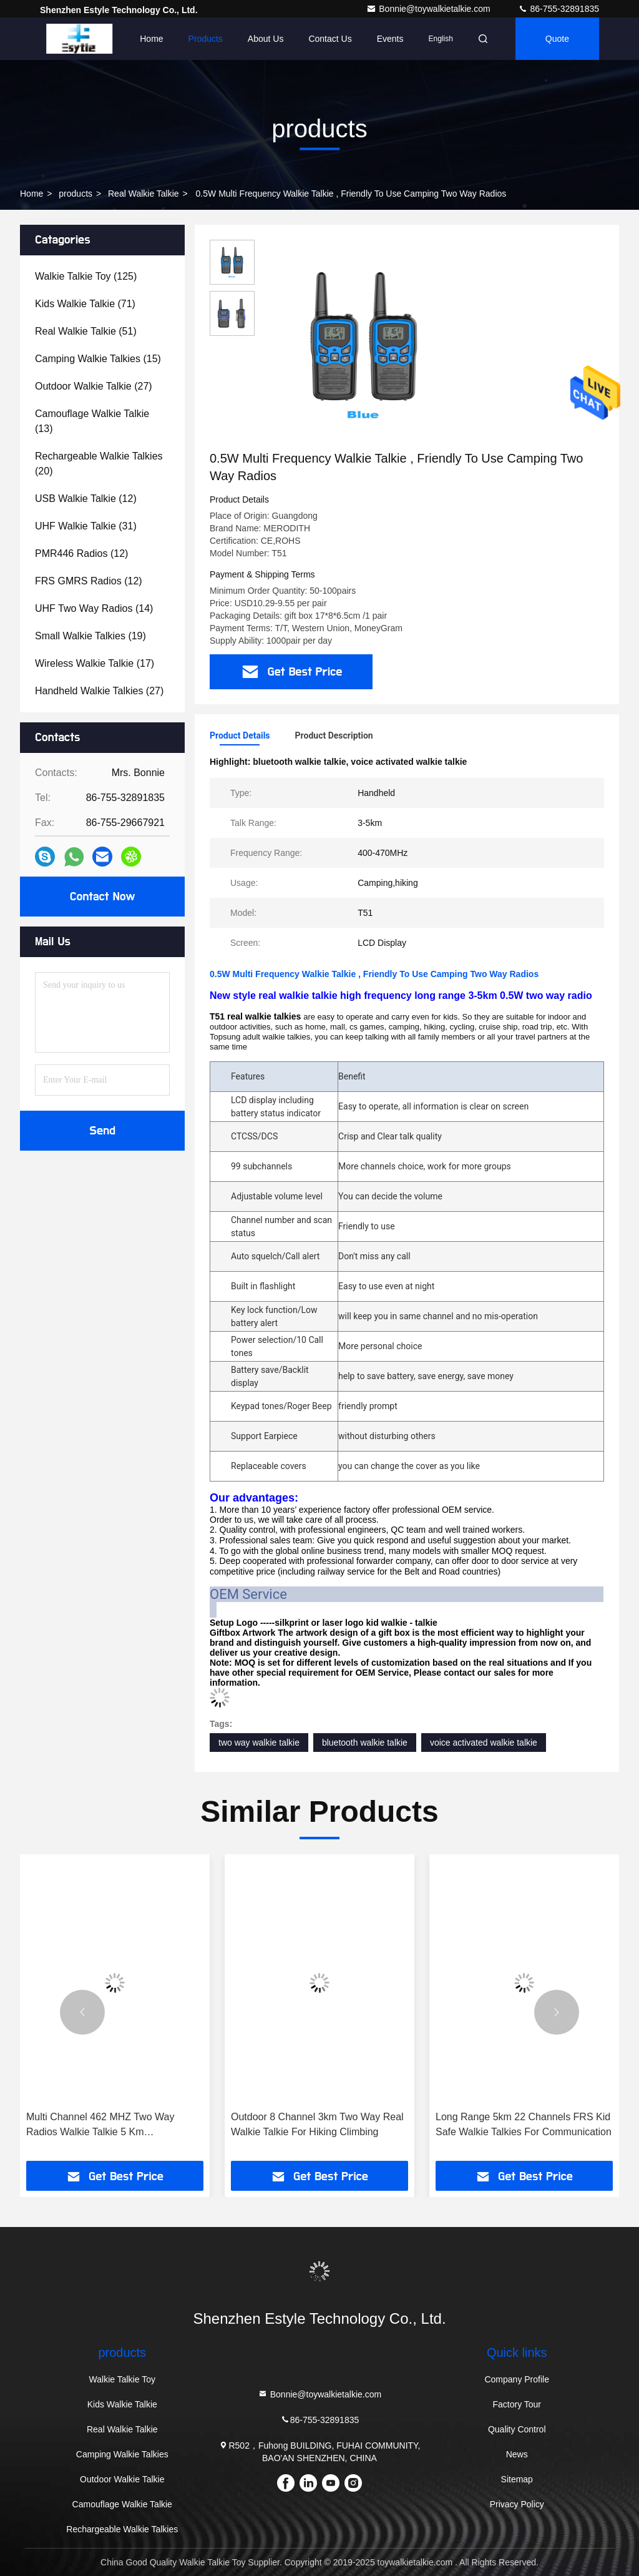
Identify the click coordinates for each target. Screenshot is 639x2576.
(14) (94, 608)
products (75, 194)
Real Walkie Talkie (143, 194)
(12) (86, 498)
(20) (99, 463)
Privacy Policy (517, 2504)
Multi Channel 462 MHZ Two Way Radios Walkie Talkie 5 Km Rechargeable (100, 2125)
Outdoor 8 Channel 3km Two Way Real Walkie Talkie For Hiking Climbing (317, 2124)
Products (205, 39)
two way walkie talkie (259, 1743)
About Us (266, 39)
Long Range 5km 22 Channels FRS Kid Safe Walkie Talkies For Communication (524, 2124)
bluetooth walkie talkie (364, 1743)
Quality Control (517, 2429)
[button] (82, 2012)
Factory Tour (516, 2404)
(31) (86, 526)
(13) (92, 421)
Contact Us (329, 39)
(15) (98, 358)
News (517, 2454)
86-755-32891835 (558, 9)
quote (557, 39)
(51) (86, 331)
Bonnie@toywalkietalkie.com (429, 9)
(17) (94, 663)
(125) (86, 276)
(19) (90, 636)
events (390, 39)
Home (151, 39)
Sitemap (517, 2479)
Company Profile (516, 2379)
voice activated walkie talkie (483, 1743)
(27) (93, 386)
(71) (85, 303)
